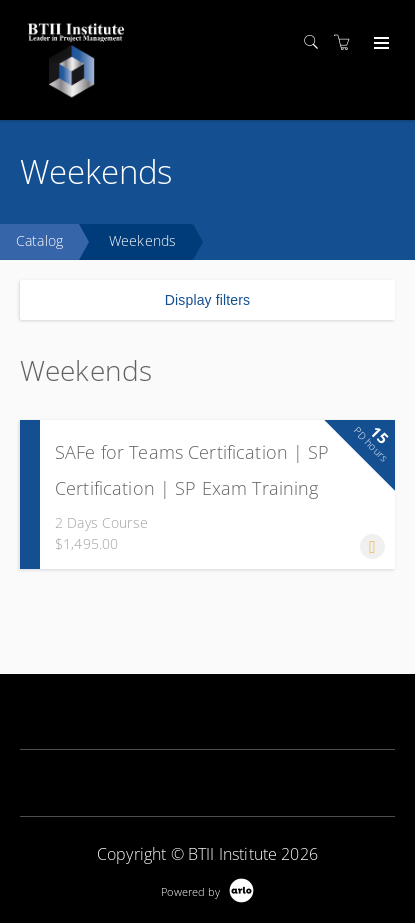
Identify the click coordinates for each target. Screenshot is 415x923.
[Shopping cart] (347, 42)
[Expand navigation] (379, 44)
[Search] (316, 42)
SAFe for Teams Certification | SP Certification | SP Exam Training (192, 470)
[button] (372, 546)
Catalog (39, 240)
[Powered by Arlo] (207, 889)
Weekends (142, 240)
